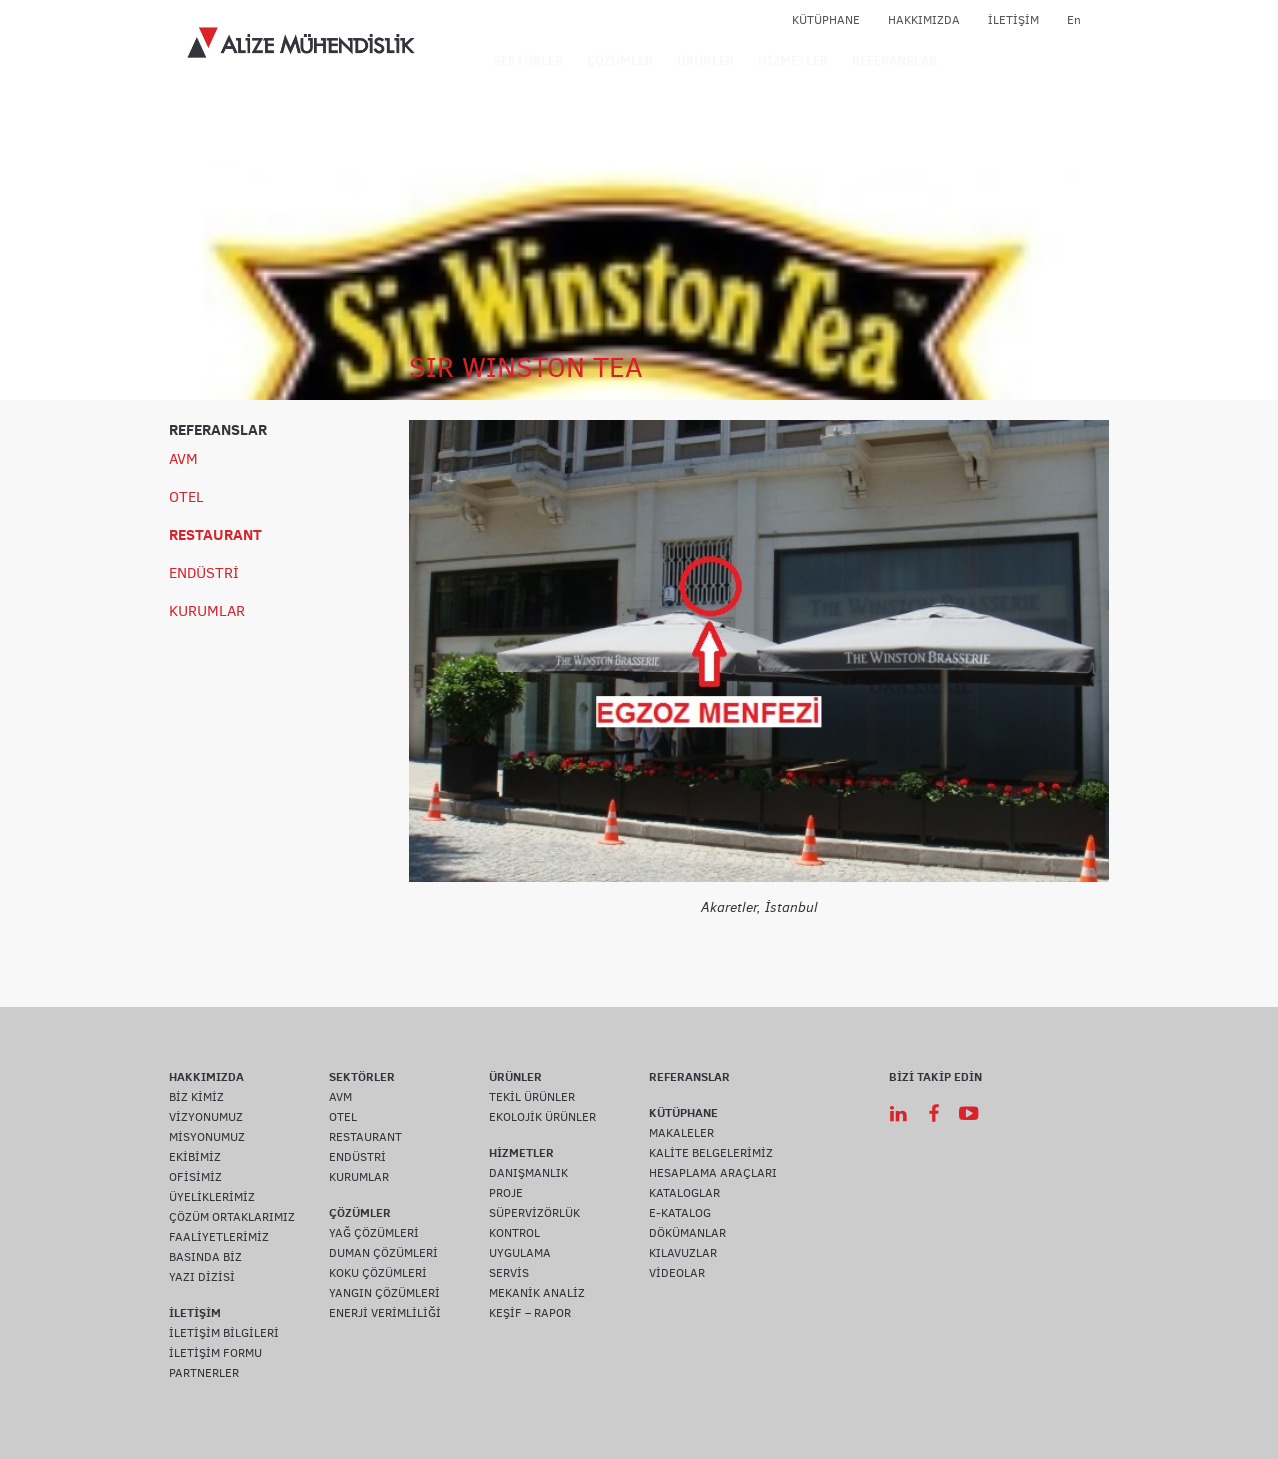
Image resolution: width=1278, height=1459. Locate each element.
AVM (183, 459)
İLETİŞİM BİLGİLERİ (224, 1333)
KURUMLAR (207, 611)
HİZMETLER (793, 60)
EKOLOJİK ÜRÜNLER (542, 1117)
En (1074, 20)
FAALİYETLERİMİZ (219, 1237)
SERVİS (509, 1273)
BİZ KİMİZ (196, 1097)
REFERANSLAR (894, 60)
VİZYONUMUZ (206, 1117)
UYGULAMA (520, 1253)
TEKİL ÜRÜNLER (532, 1097)
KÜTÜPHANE (826, 20)
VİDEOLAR (677, 1273)
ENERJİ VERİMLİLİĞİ (385, 1313)
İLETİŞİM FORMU (215, 1353)
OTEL (186, 497)
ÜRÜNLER (705, 60)
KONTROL (514, 1233)
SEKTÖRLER (528, 60)
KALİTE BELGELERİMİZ (711, 1153)
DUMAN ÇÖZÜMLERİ (383, 1253)
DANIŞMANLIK (528, 1173)
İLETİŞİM (1013, 20)
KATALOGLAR (684, 1193)
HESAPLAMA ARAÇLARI (713, 1173)
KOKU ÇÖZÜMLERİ (378, 1273)
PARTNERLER (204, 1373)
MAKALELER (681, 1133)
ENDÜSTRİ (204, 573)
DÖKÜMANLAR (687, 1233)
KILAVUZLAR (683, 1253)
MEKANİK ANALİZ (537, 1293)
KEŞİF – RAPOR (530, 1313)
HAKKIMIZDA (924, 20)
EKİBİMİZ (195, 1157)
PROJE (506, 1193)
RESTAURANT (215, 534)
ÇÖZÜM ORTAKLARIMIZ (232, 1217)
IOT (969, 60)
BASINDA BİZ (205, 1257)
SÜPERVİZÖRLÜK (534, 1213)
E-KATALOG (680, 1213)
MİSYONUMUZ (207, 1137)
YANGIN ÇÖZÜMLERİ (384, 1293)
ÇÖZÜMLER (620, 60)
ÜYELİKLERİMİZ (212, 1197)
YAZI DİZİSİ (202, 1277)
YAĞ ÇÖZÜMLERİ (374, 1233)
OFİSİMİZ (195, 1177)
